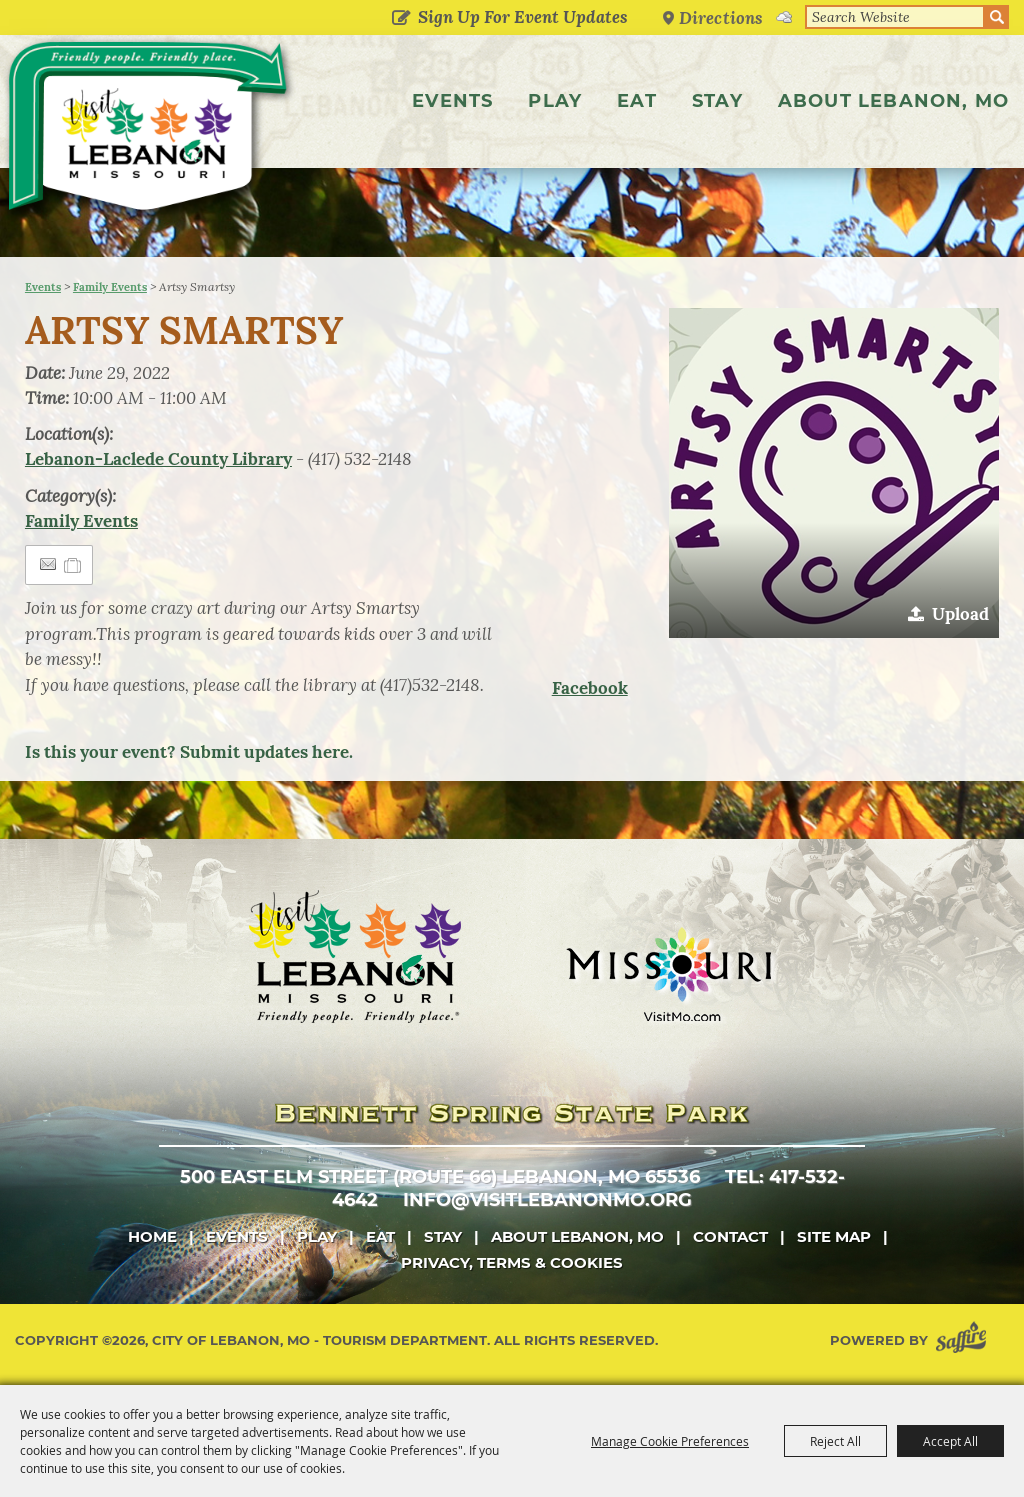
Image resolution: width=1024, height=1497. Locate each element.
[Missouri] (668, 974)
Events (452, 101)
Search (997, 17)
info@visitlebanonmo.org (547, 1200)
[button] (834, 473)
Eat (637, 101)
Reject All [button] (835, 1441)
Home (152, 1236)
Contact (730, 1236)
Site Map (834, 1236)
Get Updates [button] (400, 19)
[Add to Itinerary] (73, 565)
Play (555, 101)
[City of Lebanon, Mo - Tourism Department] (150, 133)
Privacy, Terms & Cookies (512, 1262)
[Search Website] (895, 17)
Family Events (110, 287)
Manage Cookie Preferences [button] (670, 1441)
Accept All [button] (950, 1441)
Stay (717, 101)
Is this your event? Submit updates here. (189, 752)
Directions (721, 17)
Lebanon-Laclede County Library (158, 459)
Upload (960, 614)
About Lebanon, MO (893, 101)
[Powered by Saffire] (965, 1340)
